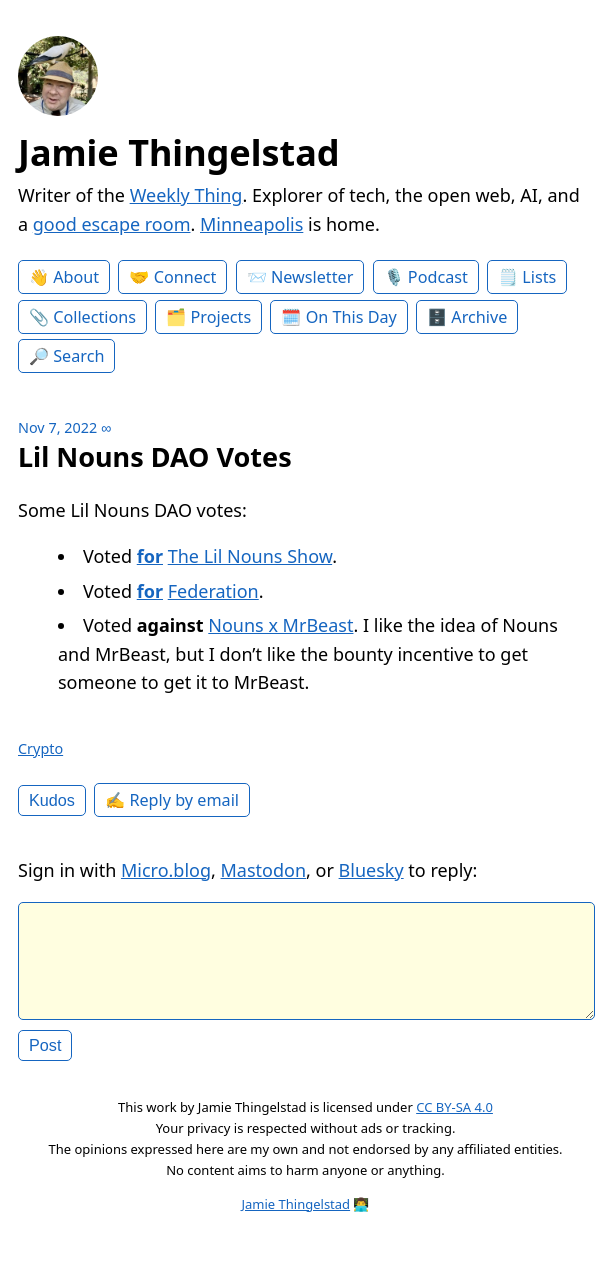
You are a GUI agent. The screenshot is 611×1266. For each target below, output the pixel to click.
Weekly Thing (186, 195)
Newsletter (312, 277)
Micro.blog (166, 870)
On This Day (351, 317)
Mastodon (264, 870)
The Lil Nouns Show (250, 556)
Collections (94, 317)
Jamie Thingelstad (179, 152)
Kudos (52, 800)
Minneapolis (251, 224)
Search (78, 356)
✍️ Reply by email (172, 800)
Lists (539, 277)
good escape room (112, 224)
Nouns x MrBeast (280, 625)
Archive (479, 317)
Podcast (438, 277)
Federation (213, 591)
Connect (185, 277)
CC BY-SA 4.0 (454, 1123)
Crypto (40, 748)
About (76, 277)
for (150, 556)
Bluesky (371, 870)
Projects (221, 317)
